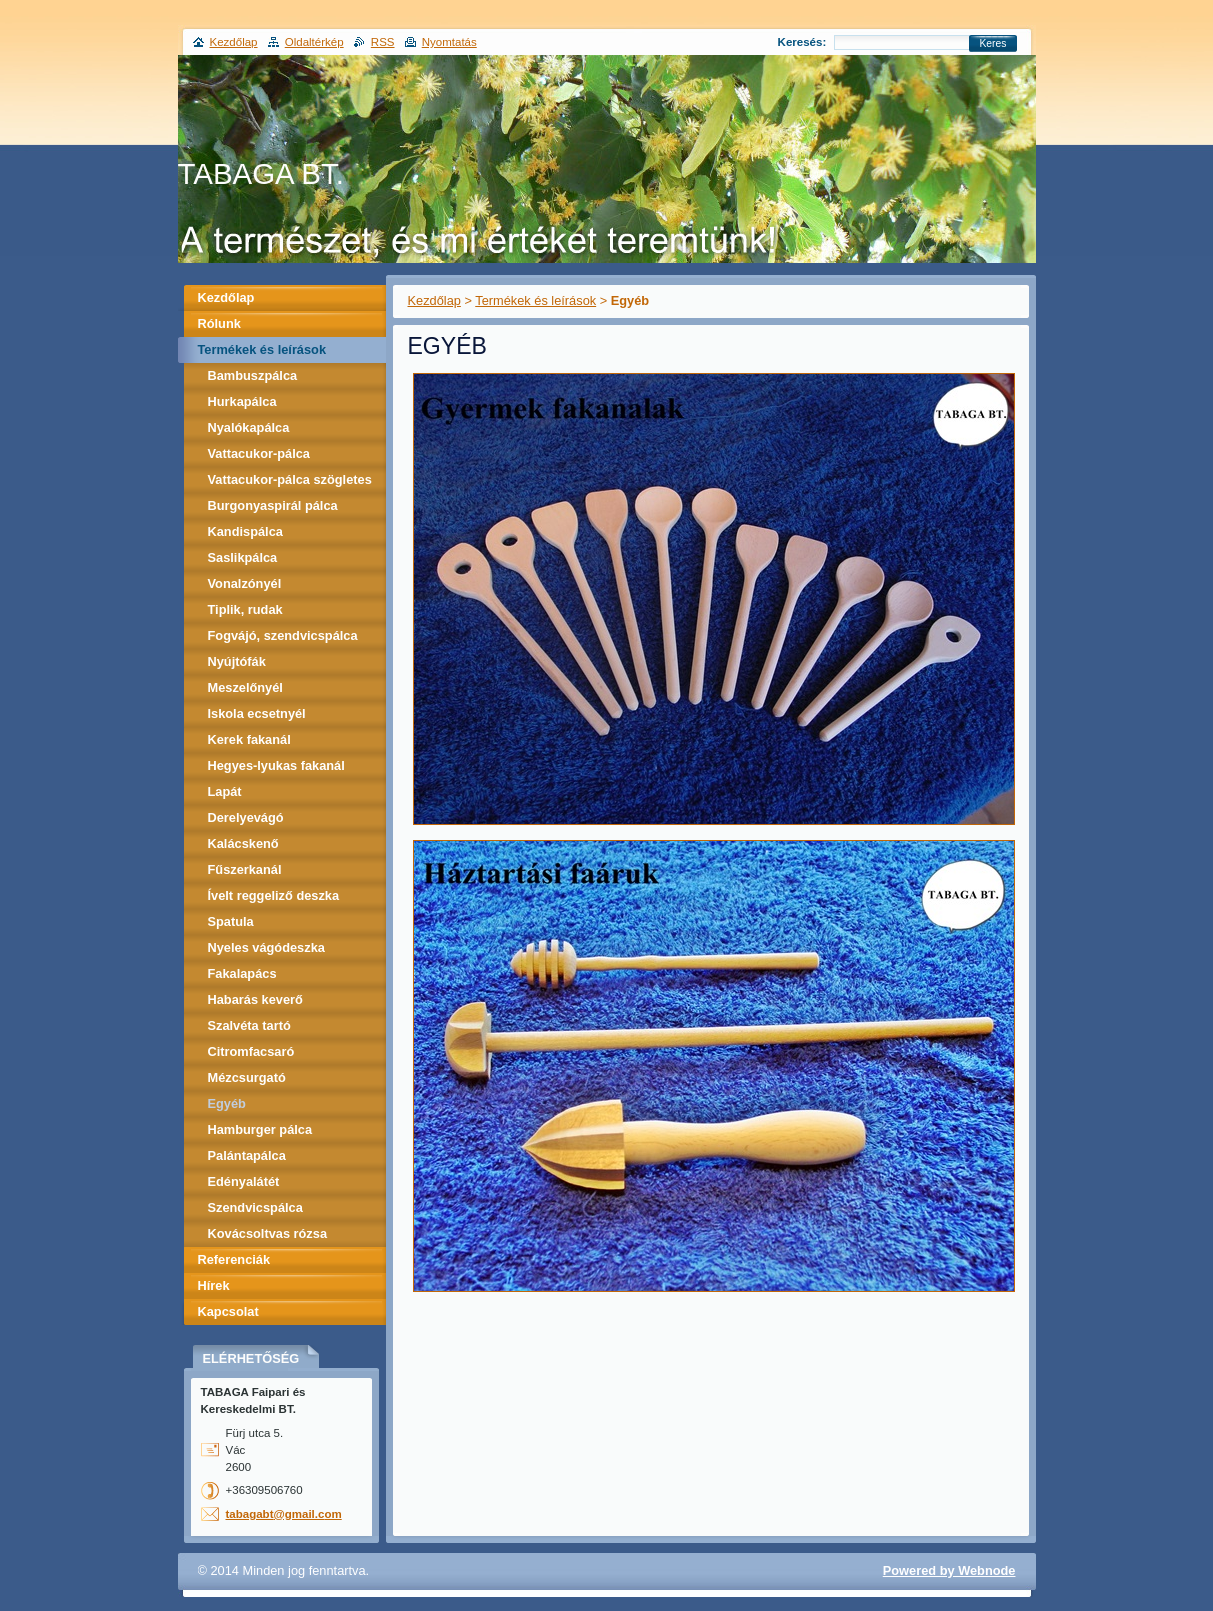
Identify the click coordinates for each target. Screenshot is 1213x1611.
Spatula (231, 921)
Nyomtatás (449, 42)
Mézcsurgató (247, 1077)
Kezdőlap (434, 300)
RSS (383, 42)
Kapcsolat (228, 1311)
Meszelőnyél (245, 687)
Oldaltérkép (314, 42)
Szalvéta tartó (249, 1025)
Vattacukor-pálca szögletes (290, 479)
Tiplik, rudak (245, 609)
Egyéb (227, 1103)
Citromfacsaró (251, 1051)
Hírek (214, 1285)
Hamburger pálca (260, 1129)
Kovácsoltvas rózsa (268, 1233)
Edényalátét (244, 1181)
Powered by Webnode (949, 1570)
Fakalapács (242, 973)
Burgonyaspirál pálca (273, 505)
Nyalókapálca (249, 427)
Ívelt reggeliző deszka (274, 895)
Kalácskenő (243, 843)
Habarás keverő (255, 999)
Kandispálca (245, 531)
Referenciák (234, 1259)
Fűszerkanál (245, 869)
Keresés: (802, 42)
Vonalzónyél (245, 583)
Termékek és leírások (535, 300)
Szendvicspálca (255, 1207)
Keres (992, 43)
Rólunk (219, 323)
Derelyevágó (246, 817)
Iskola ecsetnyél (257, 713)
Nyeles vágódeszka (266, 947)
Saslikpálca (243, 557)
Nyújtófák (237, 661)
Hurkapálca (242, 401)
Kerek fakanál (249, 739)
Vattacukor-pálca (259, 453)
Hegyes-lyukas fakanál (276, 765)
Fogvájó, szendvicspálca (283, 635)
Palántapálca (247, 1155)
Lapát (225, 791)
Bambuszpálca (253, 375)
